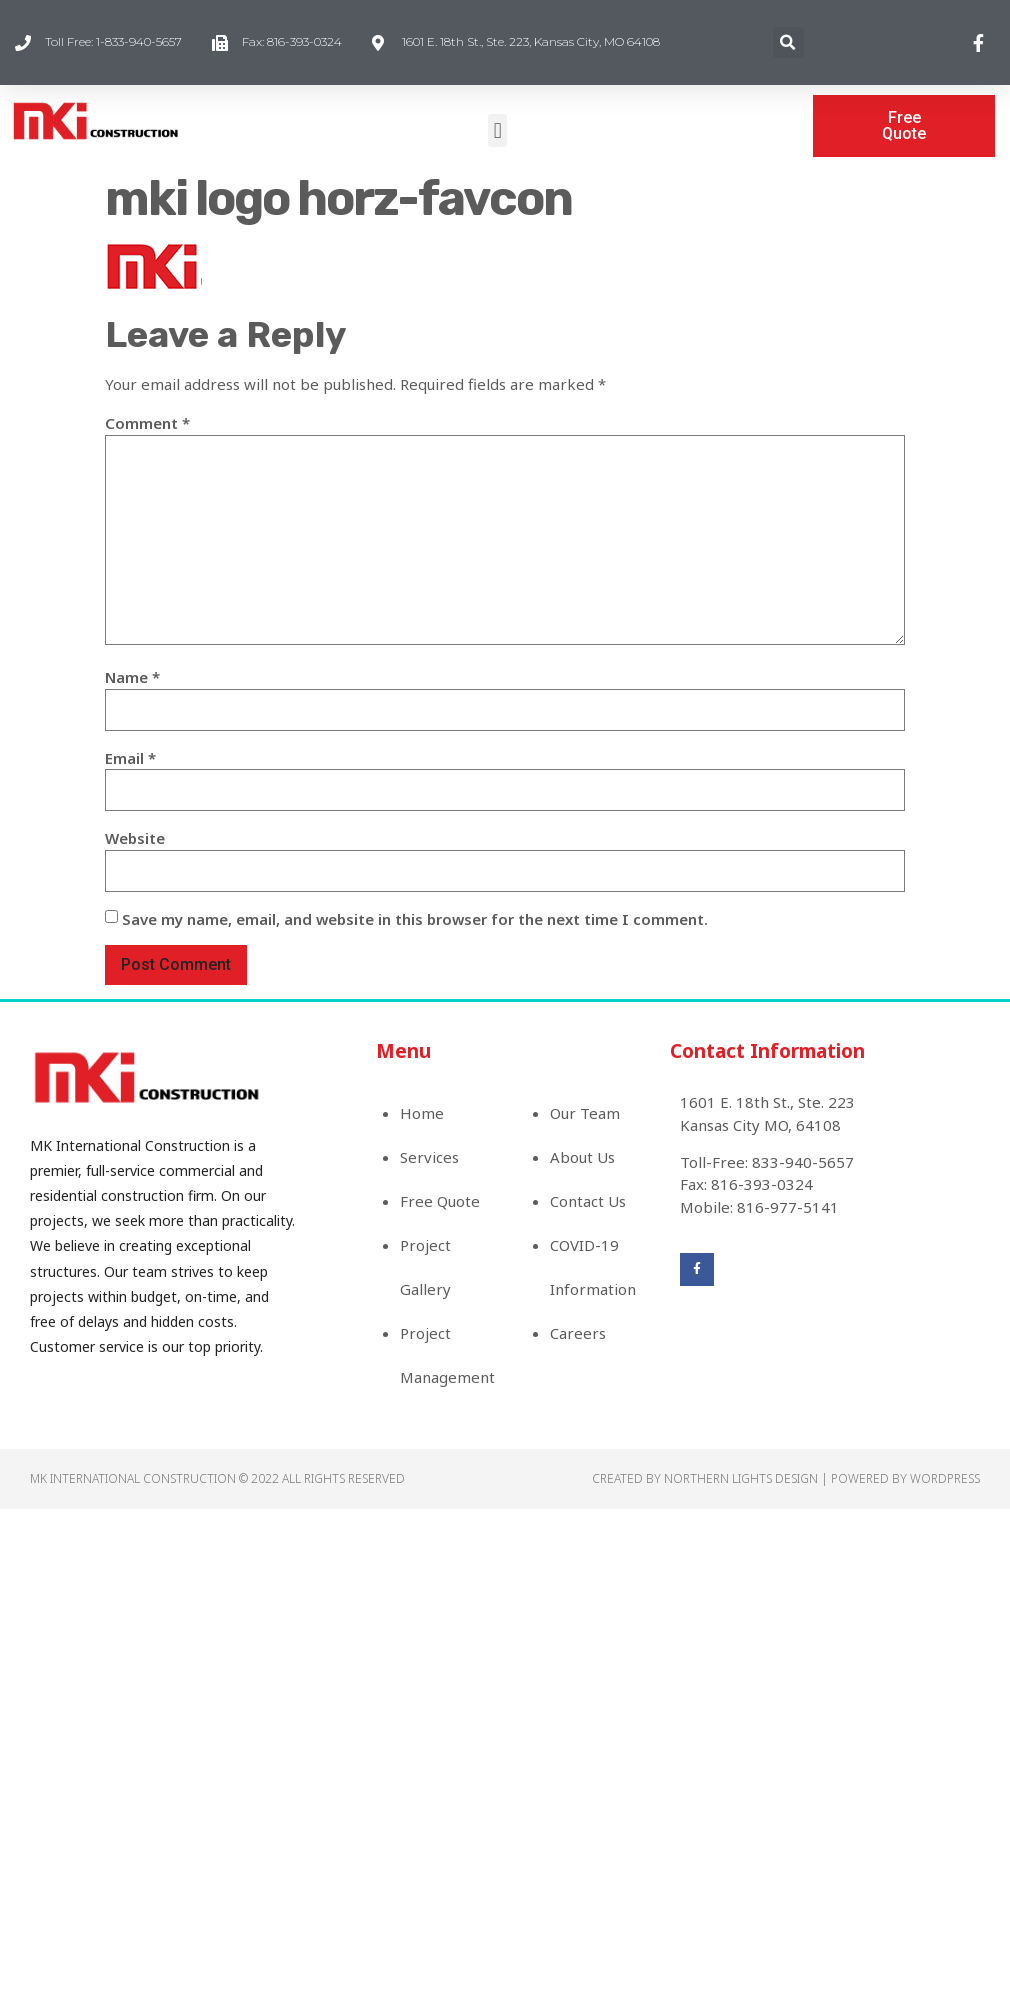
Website (135, 838)
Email (130, 758)
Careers (578, 1333)
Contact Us (588, 1201)
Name (132, 677)
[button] (497, 130)
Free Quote (440, 1201)
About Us (582, 1157)
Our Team (585, 1113)
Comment (147, 423)
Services (429, 1157)
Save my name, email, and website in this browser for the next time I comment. (415, 919)
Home (422, 1113)
